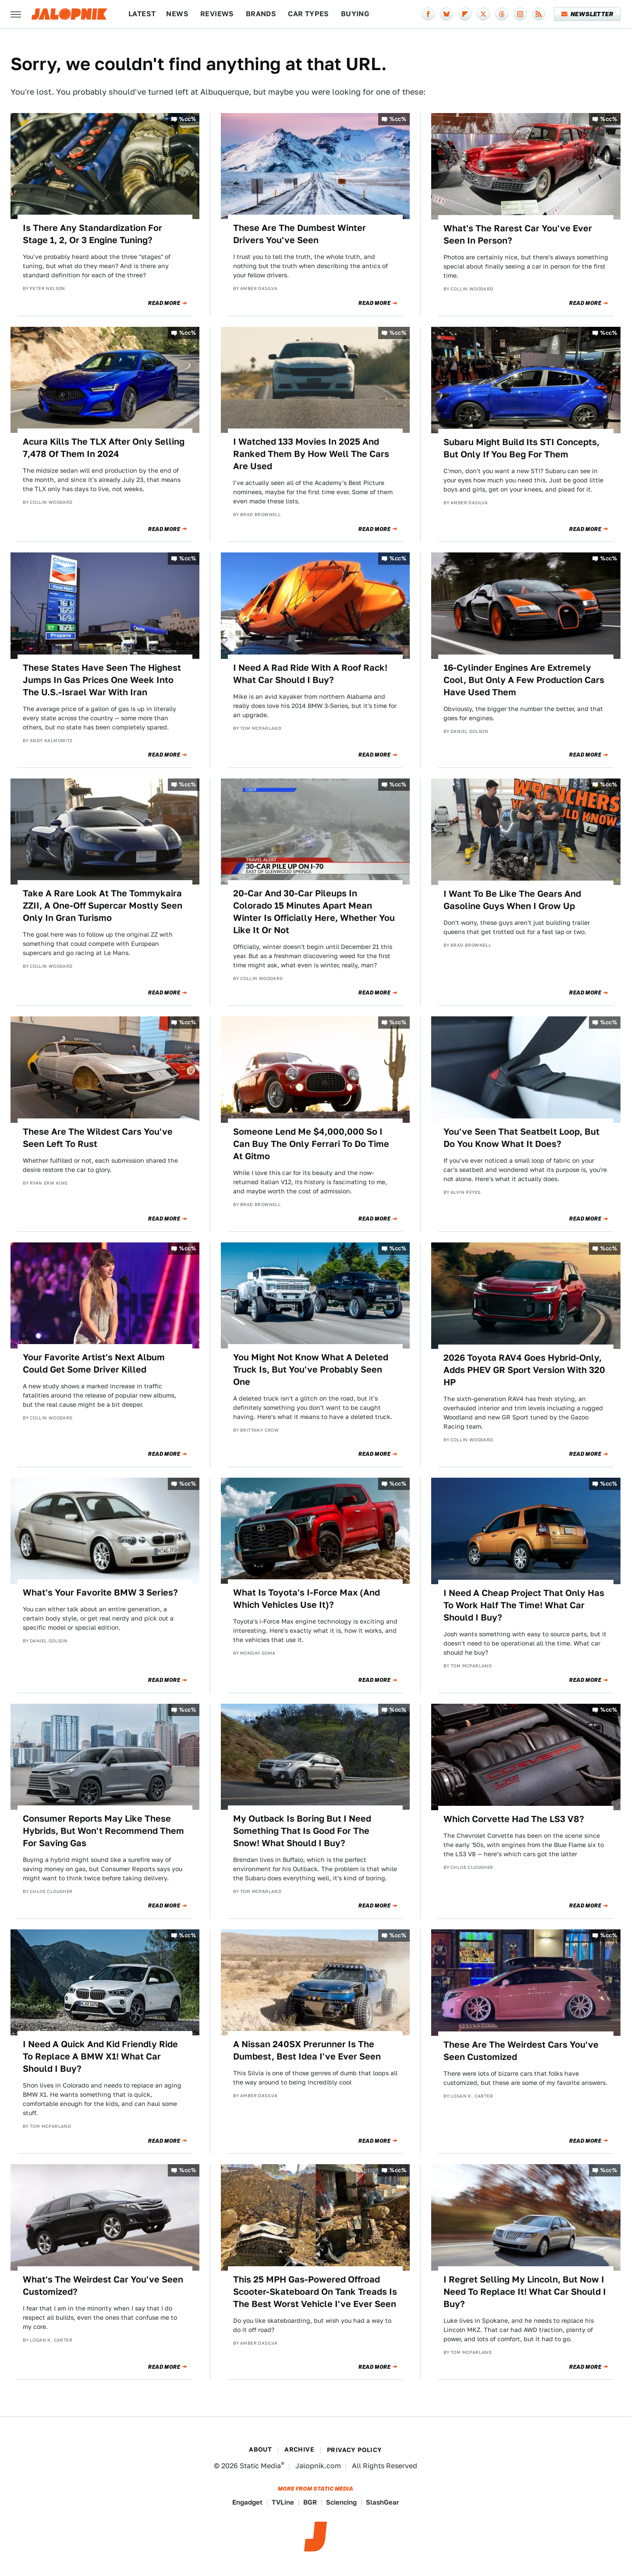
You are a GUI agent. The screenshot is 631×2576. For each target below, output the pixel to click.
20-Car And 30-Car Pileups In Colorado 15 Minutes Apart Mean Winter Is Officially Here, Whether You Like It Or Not (314, 911)
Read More (164, 303)
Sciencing (341, 2502)
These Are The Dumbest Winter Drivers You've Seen (299, 234)
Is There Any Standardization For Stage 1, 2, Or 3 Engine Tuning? (92, 234)
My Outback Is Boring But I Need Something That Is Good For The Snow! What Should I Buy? (302, 1830)
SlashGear (382, 2502)
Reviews (217, 14)
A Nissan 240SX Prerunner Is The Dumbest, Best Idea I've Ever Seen (307, 2050)
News (177, 14)
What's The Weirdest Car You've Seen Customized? (103, 2285)
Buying (355, 14)
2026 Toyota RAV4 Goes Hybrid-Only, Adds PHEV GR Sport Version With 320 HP (524, 1369)
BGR (310, 2502)
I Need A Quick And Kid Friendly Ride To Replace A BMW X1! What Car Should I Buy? (100, 2056)
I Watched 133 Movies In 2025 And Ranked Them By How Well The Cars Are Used (311, 453)
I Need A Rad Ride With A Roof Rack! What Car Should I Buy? (310, 673)
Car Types (308, 14)
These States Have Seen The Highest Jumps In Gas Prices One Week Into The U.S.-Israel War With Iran (102, 679)
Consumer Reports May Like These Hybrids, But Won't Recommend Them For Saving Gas (103, 1830)
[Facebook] (428, 14)
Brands (261, 14)
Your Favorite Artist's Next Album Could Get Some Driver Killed (94, 1363)
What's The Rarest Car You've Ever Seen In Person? (517, 234)
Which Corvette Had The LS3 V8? (513, 1819)
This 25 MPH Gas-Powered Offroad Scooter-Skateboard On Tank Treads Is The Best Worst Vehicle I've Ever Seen (315, 2291)
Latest (142, 14)
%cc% (187, 119)
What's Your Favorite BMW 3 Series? (100, 1592)
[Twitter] (483, 14)
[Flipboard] (464, 14)
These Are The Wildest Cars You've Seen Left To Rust (98, 1137)
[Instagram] (520, 14)
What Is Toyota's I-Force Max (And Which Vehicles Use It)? (306, 1598)
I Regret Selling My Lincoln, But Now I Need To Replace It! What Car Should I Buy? (524, 2291)
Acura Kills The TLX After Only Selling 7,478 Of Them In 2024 (103, 447)
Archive (299, 2449)
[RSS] (538, 14)
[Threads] (501, 14)
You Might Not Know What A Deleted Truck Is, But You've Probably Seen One (310, 1369)
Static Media (260, 2466)
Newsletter (587, 14)
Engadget (247, 2502)
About (260, 2449)
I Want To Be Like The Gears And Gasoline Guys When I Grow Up (512, 899)
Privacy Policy (354, 2449)
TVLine (283, 2502)
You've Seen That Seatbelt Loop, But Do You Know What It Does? (521, 1137)
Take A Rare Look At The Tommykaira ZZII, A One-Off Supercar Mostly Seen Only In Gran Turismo (102, 905)
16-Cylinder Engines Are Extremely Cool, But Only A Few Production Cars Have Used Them (523, 679)
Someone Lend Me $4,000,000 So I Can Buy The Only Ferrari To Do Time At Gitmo (311, 1143)
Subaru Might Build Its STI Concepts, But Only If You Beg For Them (521, 448)
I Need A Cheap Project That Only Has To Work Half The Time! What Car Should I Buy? (523, 1605)
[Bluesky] (446, 14)
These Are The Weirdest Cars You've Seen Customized (521, 2050)
